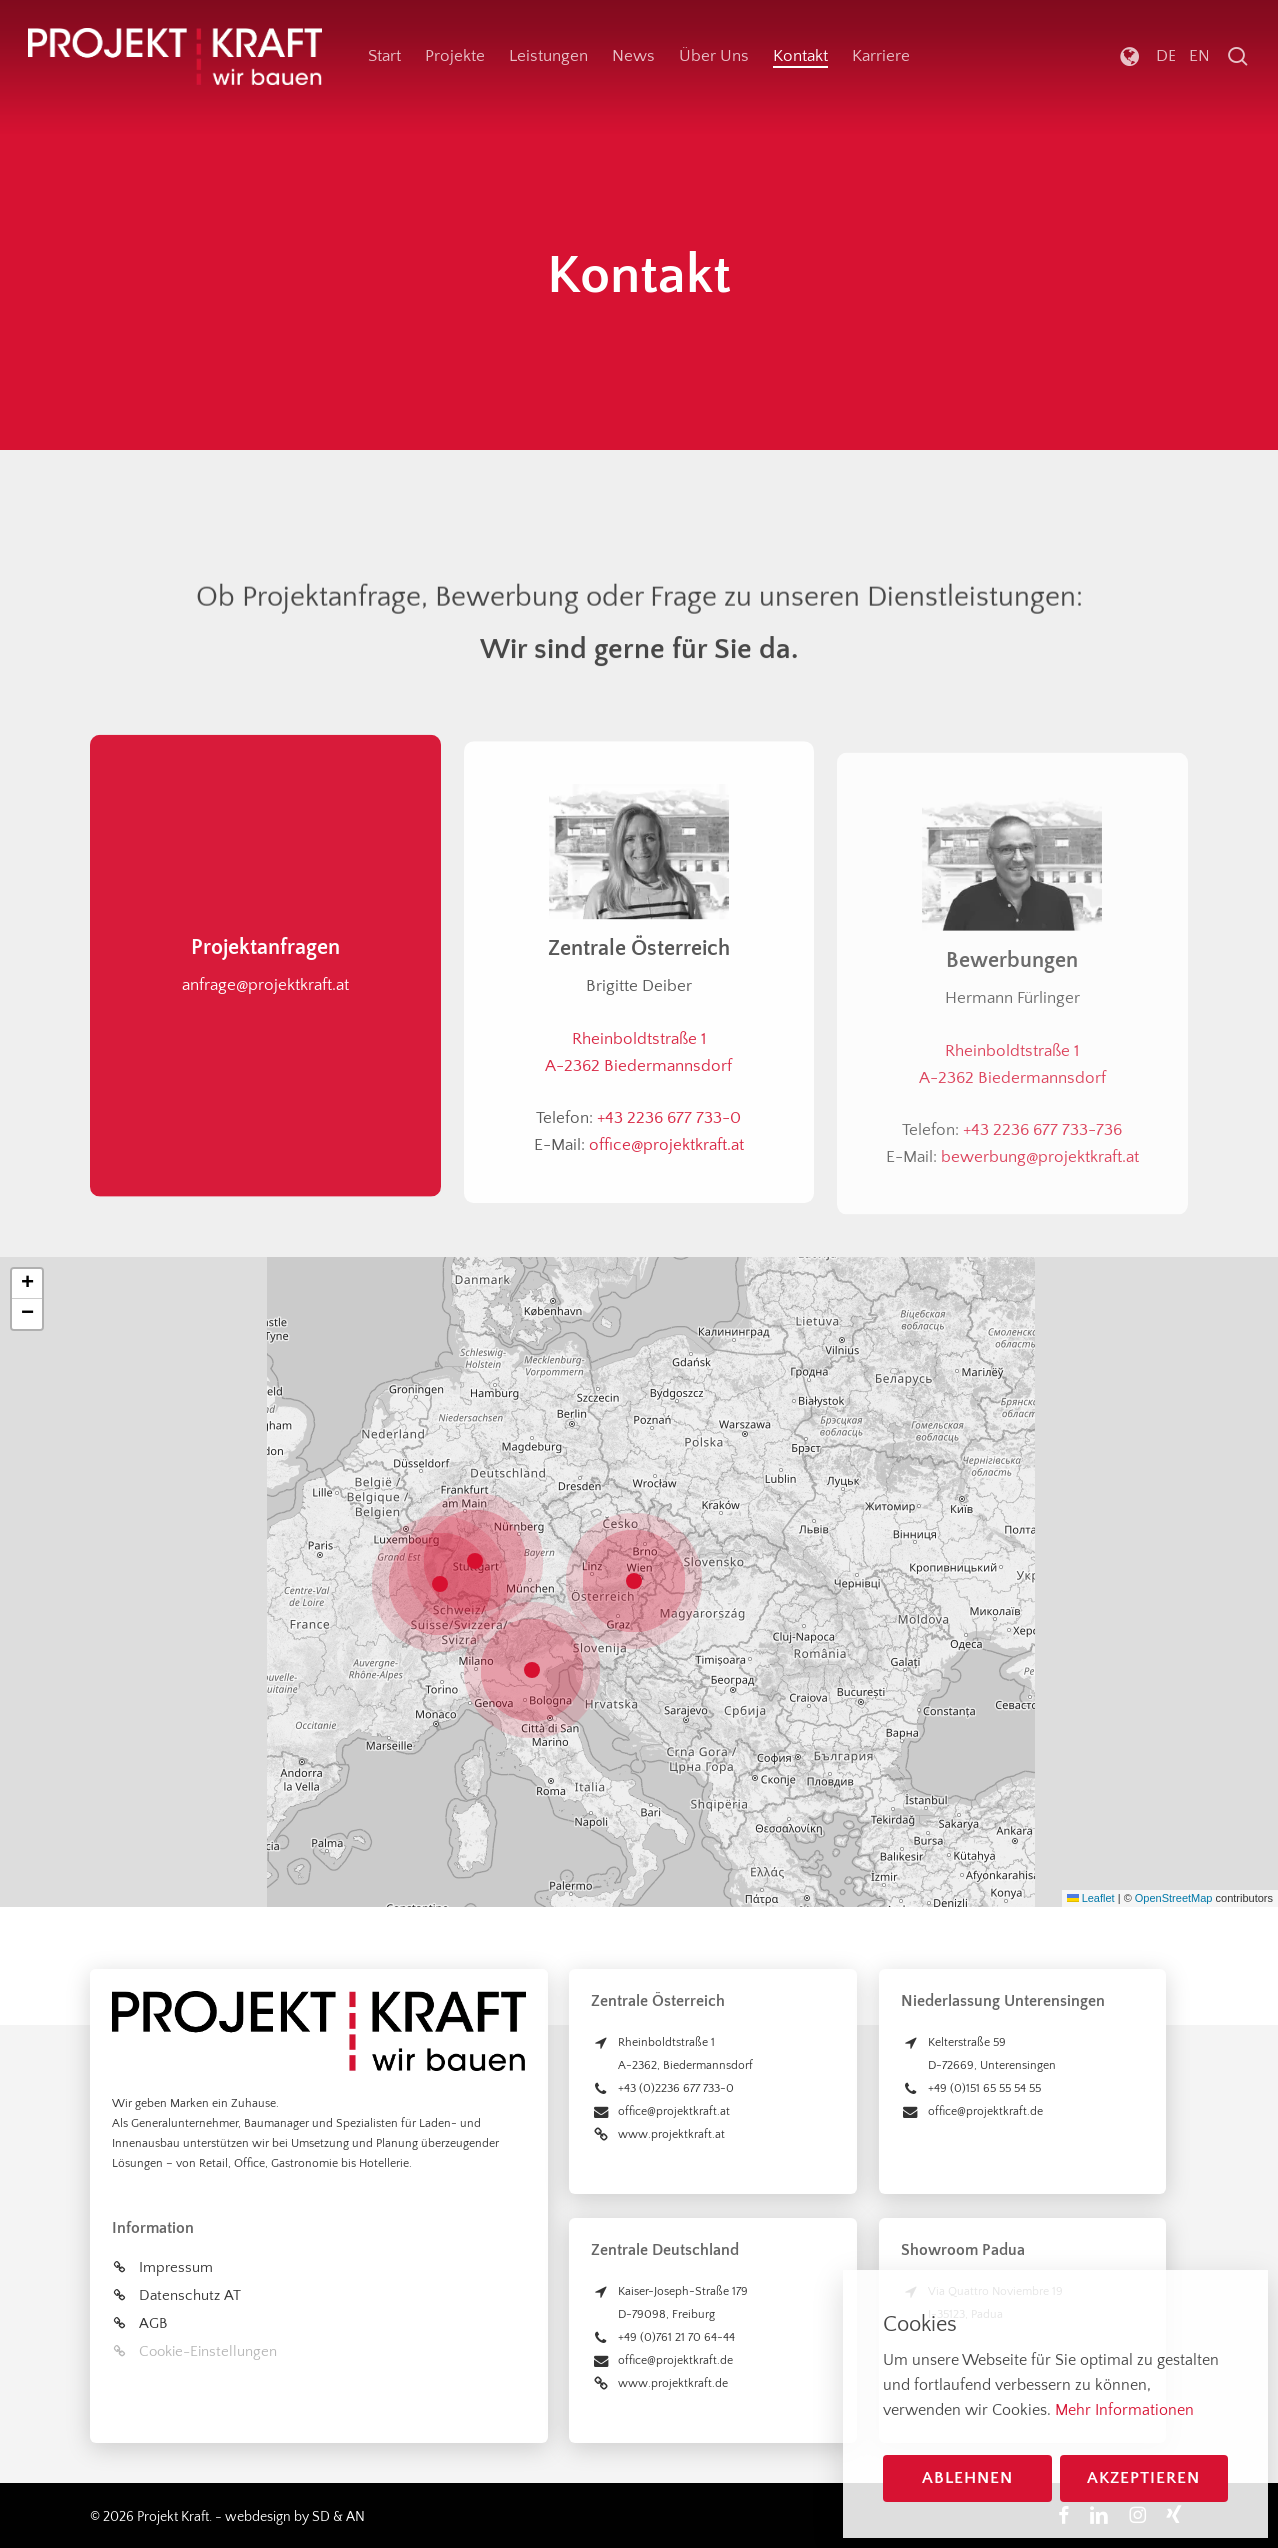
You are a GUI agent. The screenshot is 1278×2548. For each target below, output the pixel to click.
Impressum (176, 2267)
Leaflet (1091, 1898)
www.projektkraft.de (673, 2383)
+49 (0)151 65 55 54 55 (984, 2088)
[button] (639, 1582)
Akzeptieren (1143, 2478)
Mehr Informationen (1124, 2410)
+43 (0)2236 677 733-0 (676, 2088)
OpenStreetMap (1174, 1898)
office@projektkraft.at (674, 2111)
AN (355, 2517)
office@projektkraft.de (675, 2360)
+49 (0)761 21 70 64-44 (676, 2337)
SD (321, 2517)
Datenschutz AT (190, 2295)
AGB (153, 2323)
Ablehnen (967, 2478)
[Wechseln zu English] (1198, 56)
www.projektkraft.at (671, 2134)
